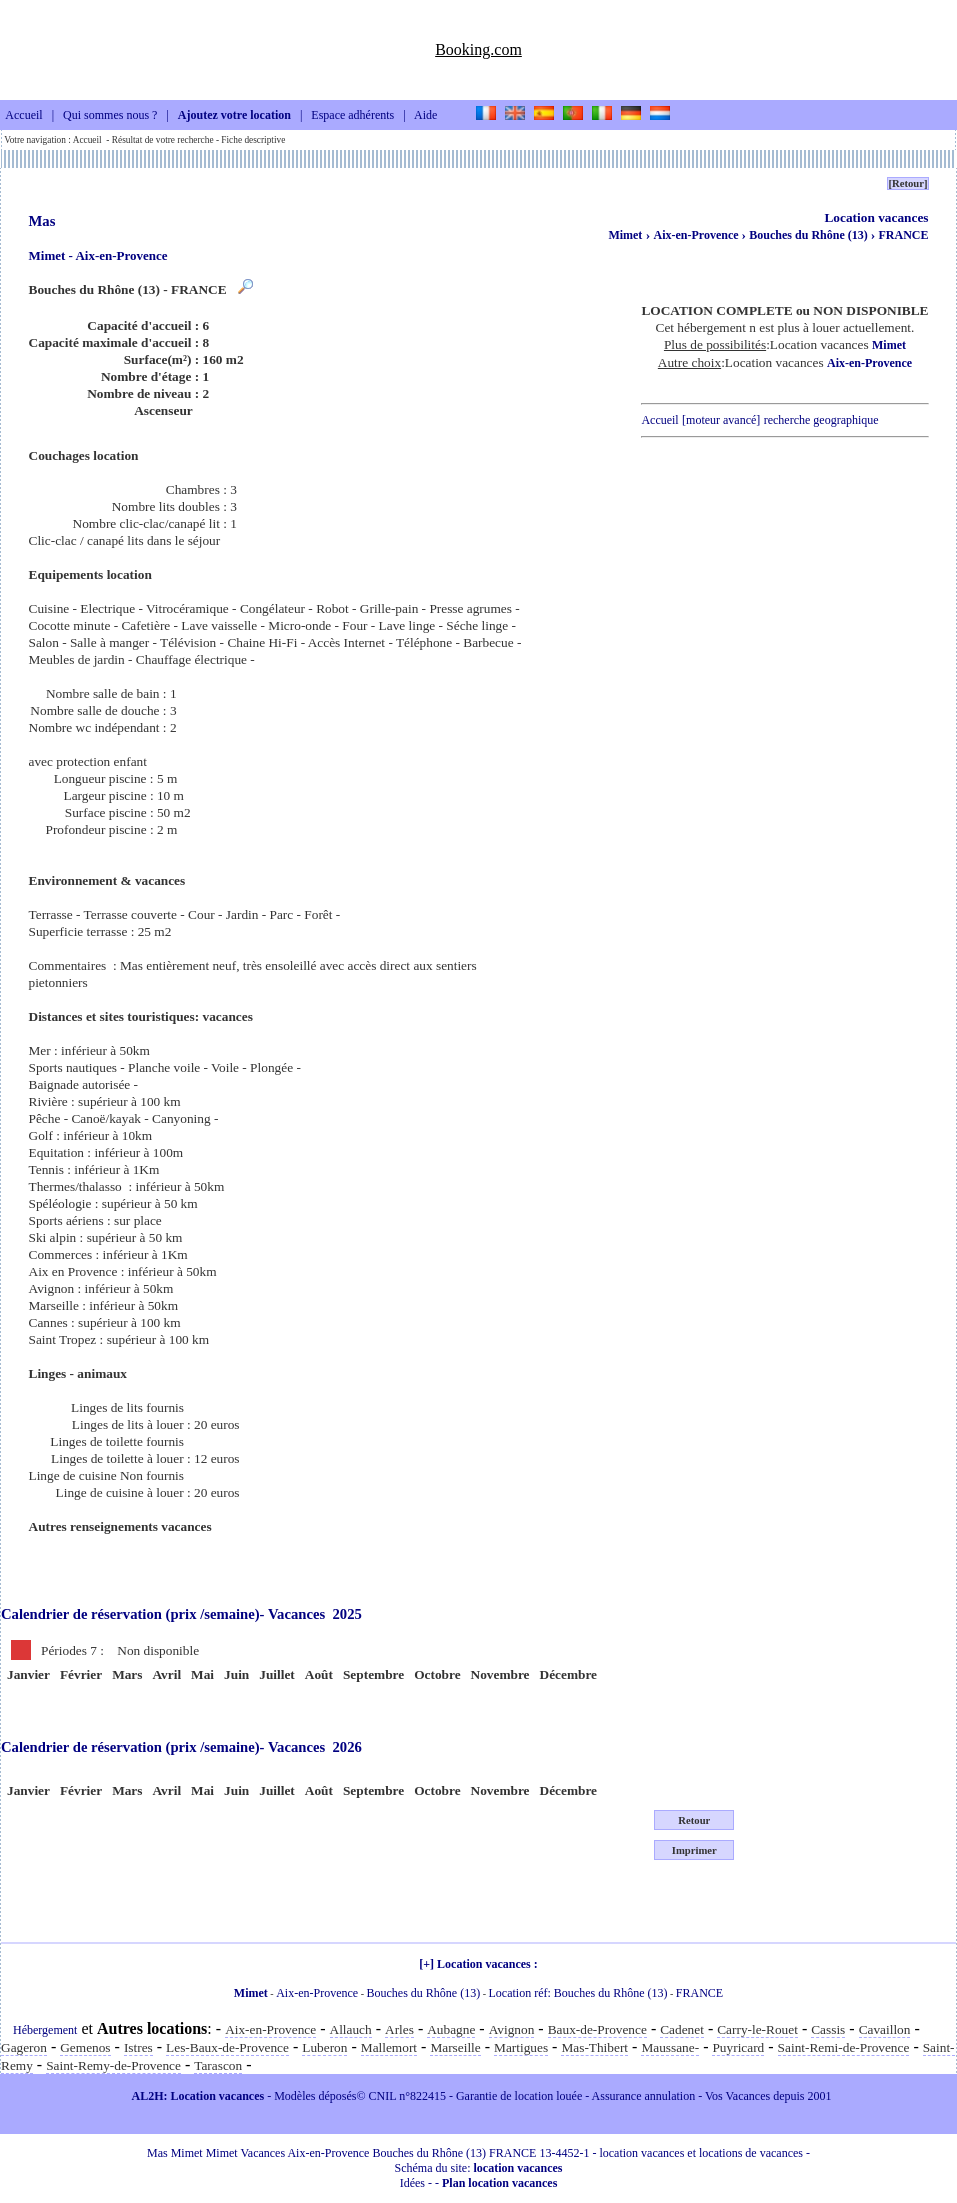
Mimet (625, 235)
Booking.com (478, 49)
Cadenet (682, 2029)
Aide (425, 116)
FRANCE (904, 235)
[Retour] (907, 183)
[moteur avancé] (721, 420)
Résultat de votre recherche (163, 140)
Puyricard (738, 2047)
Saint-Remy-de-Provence (113, 2065)
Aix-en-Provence (697, 235)
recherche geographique (821, 420)
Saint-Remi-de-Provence (844, 2047)
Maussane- (670, 2047)
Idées (412, 2183)
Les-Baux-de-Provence (227, 2047)
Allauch (351, 2029)
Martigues (521, 2047)
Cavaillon (885, 2029)
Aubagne (451, 2029)
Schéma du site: (479, 2168)
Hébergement (45, 2030)
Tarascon (218, 2065)
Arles (399, 2029)
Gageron (24, 2047)
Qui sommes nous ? (110, 116)
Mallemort (389, 2047)
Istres (138, 2047)
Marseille (455, 2047)
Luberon (324, 2047)
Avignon (512, 2029)
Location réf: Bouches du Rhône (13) (578, 1993)
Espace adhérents (352, 116)
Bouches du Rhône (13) (809, 235)
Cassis (828, 2029)
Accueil (23, 116)
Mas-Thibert (594, 2047)
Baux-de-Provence (597, 2029)
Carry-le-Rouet (757, 2029)
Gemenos (85, 2047)
